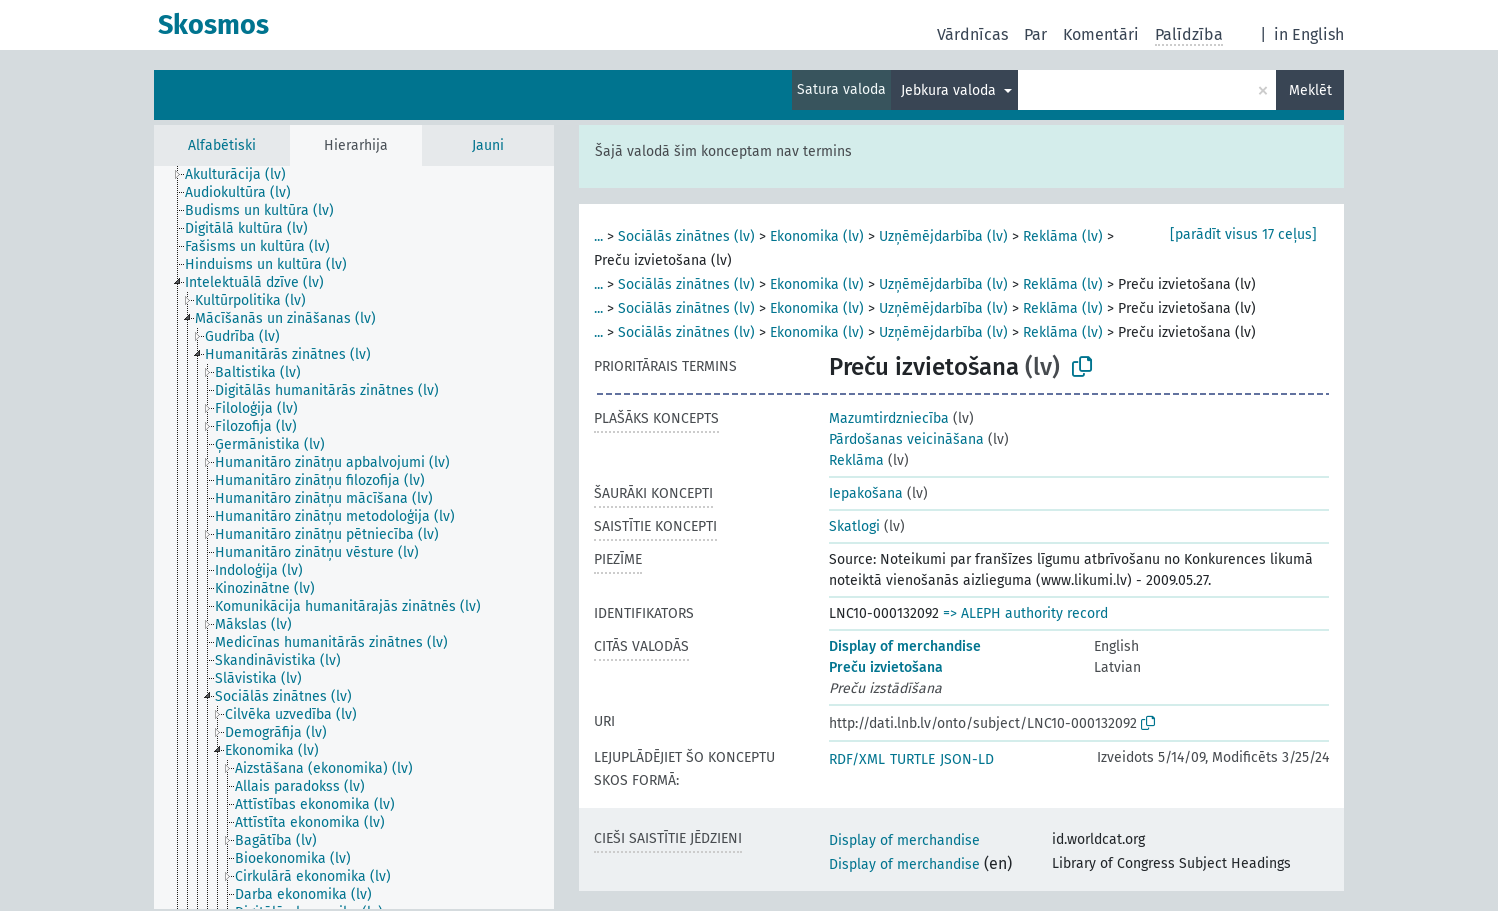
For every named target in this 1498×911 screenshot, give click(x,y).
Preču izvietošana (886, 667)
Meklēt (1310, 90)
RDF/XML (857, 759)
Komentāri (1101, 34)
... (598, 236)
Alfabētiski (222, 145)
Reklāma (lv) (1063, 236)
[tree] (354, 537)
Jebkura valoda (950, 90)
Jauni (488, 145)
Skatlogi (854, 526)
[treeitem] (244, 175)
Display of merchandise (905, 646)
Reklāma (856, 460)
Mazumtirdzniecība (889, 418)
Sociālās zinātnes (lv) (686, 236)
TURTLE (912, 759)
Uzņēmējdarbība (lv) (943, 236)
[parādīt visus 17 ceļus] (1243, 234)
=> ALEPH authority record (1025, 613)
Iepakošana (866, 493)
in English (1309, 34)
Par (1035, 34)
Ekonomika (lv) (817, 236)
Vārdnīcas (972, 34)
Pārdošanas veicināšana (906, 439)
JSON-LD (967, 759)
